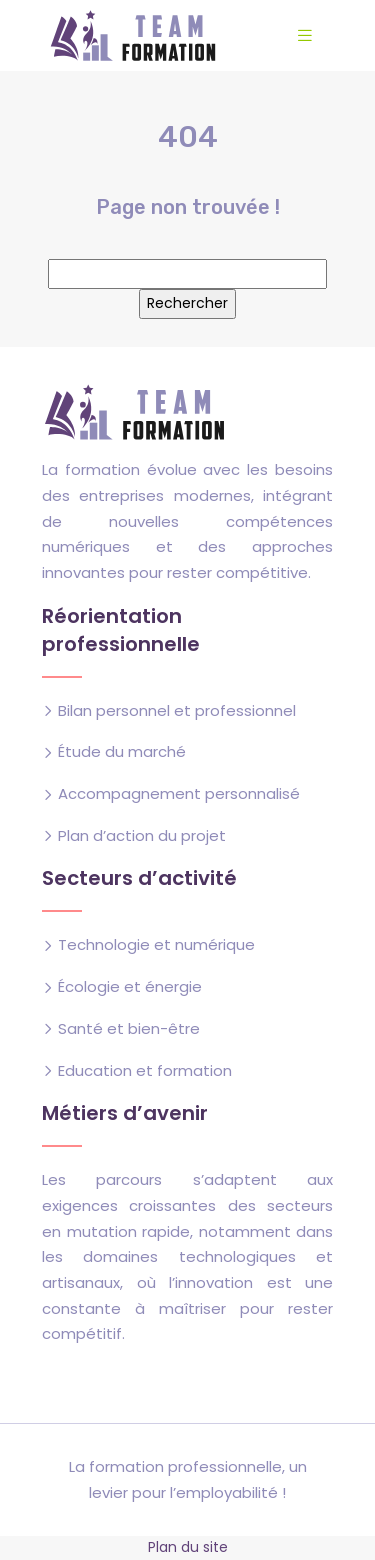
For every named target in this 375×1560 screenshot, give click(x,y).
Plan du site (188, 1547)
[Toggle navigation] (305, 35)
